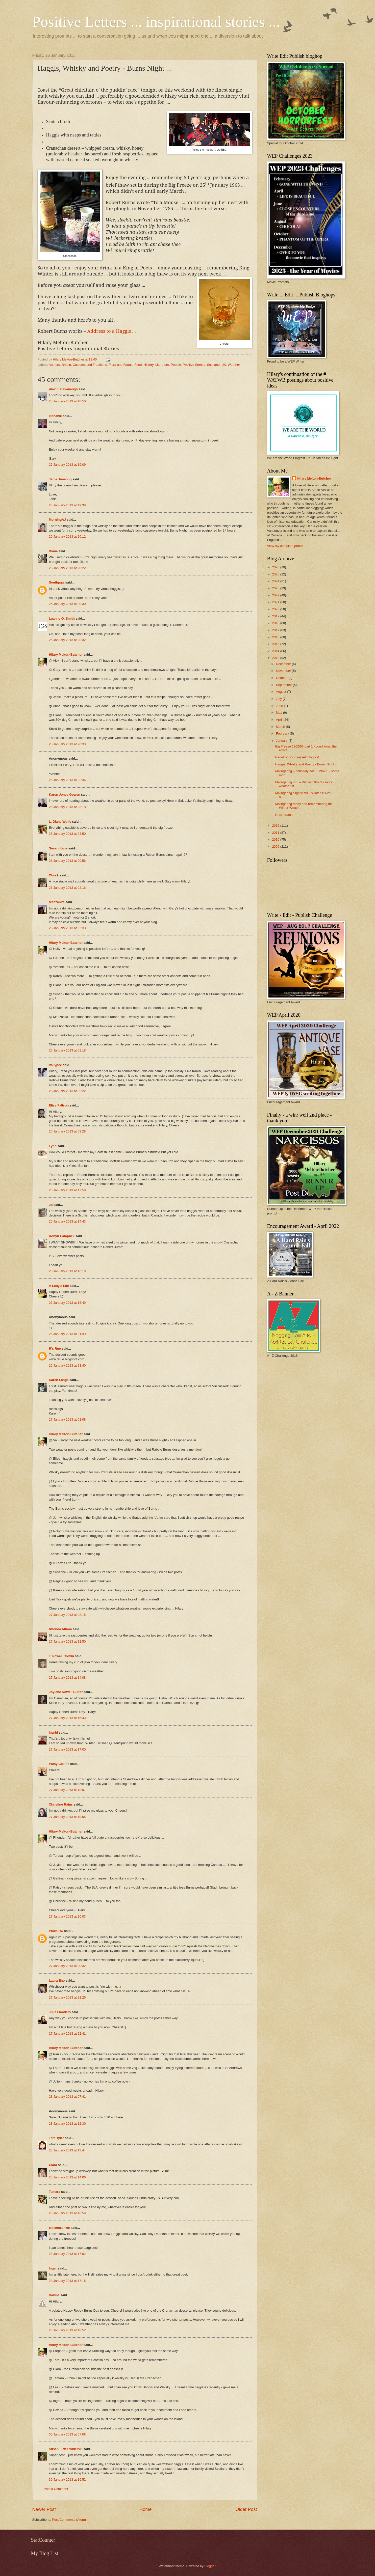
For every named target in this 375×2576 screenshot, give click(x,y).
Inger (53, 2268)
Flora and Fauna (121, 365)
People (176, 365)
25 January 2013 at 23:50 (67, 834)
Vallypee (55, 1065)
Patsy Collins (59, 1764)
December (284, 664)
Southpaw (57, 582)
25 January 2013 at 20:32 (67, 640)
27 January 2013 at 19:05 (67, 1817)
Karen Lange (59, 1380)
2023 (276, 588)
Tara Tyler (56, 2138)
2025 (276, 574)
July (279, 699)
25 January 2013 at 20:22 (67, 568)
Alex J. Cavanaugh (63, 389)
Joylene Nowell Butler (66, 1692)
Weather (234, 365)
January (282, 740)
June (280, 706)
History (149, 365)
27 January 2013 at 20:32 (67, 1966)
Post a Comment (56, 2489)
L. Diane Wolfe (60, 821)
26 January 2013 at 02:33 (67, 928)
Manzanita (57, 902)
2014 (276, 651)
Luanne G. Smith (62, 618)
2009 (276, 846)
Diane (53, 551)
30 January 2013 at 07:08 (67, 2434)
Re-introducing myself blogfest (297, 757)
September (284, 685)
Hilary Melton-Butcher (66, 654)
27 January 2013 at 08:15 (67, 1615)
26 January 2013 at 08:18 (67, 1050)
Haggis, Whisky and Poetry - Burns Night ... (306, 764)
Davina (54, 2295)
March (281, 727)
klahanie (55, 416)
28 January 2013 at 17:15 (67, 2281)
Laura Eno (57, 1980)
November (284, 671)
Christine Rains (61, 1804)
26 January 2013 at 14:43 (67, 1221)
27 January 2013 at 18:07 (67, 1790)
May (279, 712)
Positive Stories (194, 365)
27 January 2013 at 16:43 (67, 1718)
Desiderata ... (285, 815)
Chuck (54, 875)
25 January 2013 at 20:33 (67, 744)
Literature (162, 365)
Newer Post (44, 2509)
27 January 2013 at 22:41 (67, 2033)
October (282, 678)
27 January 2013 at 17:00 (67, 1749)
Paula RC (56, 1931)
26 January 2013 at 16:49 (67, 1303)
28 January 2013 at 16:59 (67, 2213)
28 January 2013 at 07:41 (67, 2096)
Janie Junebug (60, 479)
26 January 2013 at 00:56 (67, 861)
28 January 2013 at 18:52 (67, 2330)
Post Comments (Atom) (69, 2520)
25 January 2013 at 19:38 (67, 505)
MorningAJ (57, 519)
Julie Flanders (60, 2012)
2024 (276, 581)
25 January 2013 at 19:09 (67, 464)
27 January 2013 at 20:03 (67, 1916)
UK (223, 365)
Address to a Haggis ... (111, 331)
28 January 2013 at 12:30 (67, 2123)
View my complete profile (285, 546)
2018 (276, 623)
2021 (276, 602)
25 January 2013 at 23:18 (67, 807)
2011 (276, 833)
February (283, 733)
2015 (276, 644)
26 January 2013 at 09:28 (67, 1131)
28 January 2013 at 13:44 (67, 2150)
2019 (276, 616)
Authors (54, 365)
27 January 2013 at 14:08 (67, 1677)
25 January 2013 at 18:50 (67, 401)
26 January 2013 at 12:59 (67, 1190)
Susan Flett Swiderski (66, 2449)
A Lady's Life (59, 1286)
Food (138, 365)
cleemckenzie (59, 2228)
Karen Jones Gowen (64, 794)
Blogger (209, 2566)
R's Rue (55, 1348)
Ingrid (53, 1732)
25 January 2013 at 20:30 (67, 604)
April (279, 720)
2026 (276, 567)
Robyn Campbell (62, 1236)
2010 (276, 839)
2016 (276, 637)
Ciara (53, 2165)
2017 (276, 630)
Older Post (246, 2509)
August (281, 692)
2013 (276, 658)
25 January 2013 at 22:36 (67, 780)
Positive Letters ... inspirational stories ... (156, 21)
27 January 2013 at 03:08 (67, 1419)
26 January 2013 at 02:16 (67, 888)
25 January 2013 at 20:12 (67, 536)
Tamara (54, 2192)
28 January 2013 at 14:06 (67, 2177)
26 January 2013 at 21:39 (67, 1334)
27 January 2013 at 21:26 (67, 1997)
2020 (276, 609)
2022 (276, 595)
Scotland (213, 365)
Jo (51, 1205)
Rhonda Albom (60, 1629)
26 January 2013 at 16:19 (67, 1271)
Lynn (53, 1146)
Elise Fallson (59, 1105)
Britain (66, 365)
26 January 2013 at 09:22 (67, 1091)
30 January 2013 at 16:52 (67, 2479)
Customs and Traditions (90, 365)
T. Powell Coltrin (61, 1656)
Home (145, 2509)
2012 (276, 825)
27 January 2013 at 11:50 (67, 1641)
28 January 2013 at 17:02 (67, 2254)
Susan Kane (58, 848)
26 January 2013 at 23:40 (67, 1365)
